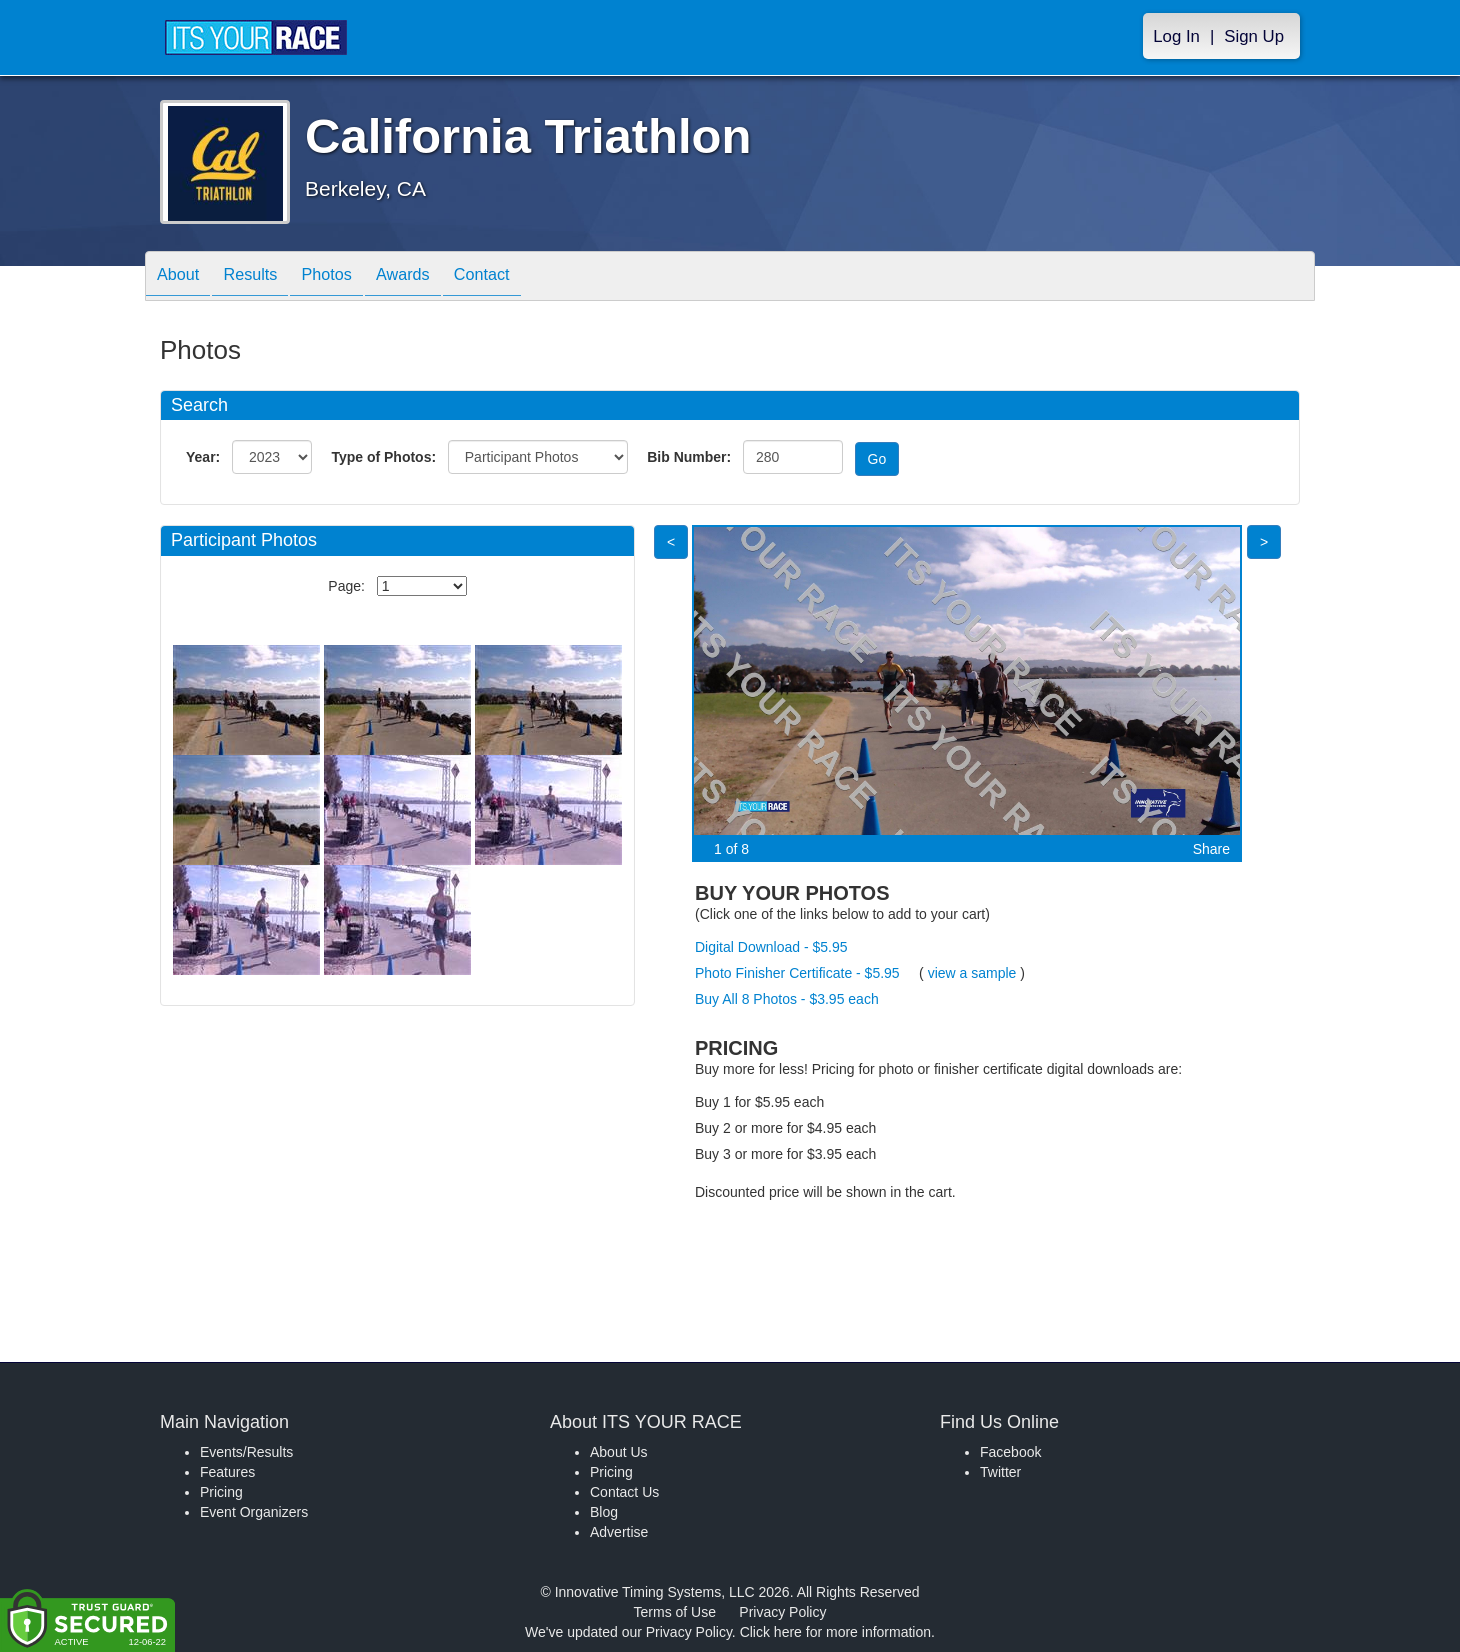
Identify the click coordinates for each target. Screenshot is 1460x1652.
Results (265, 277)
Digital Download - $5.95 (771, 947)
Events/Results (246, 1452)
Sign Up (1254, 36)
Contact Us (624, 1492)
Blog (604, 1512)
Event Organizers (254, 1512)
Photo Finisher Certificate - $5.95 (797, 973)
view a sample (972, 973)
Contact (526, 277)
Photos (351, 277)
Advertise (619, 1532)
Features (227, 1472)
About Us (619, 1452)
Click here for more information (835, 1632)
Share (1211, 849)
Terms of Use (675, 1612)
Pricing (221, 1492)
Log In (1176, 36)
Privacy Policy (782, 1612)
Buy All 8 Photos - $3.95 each (787, 999)
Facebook (1010, 1452)
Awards (437, 277)
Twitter (1000, 1472)
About (183, 277)
